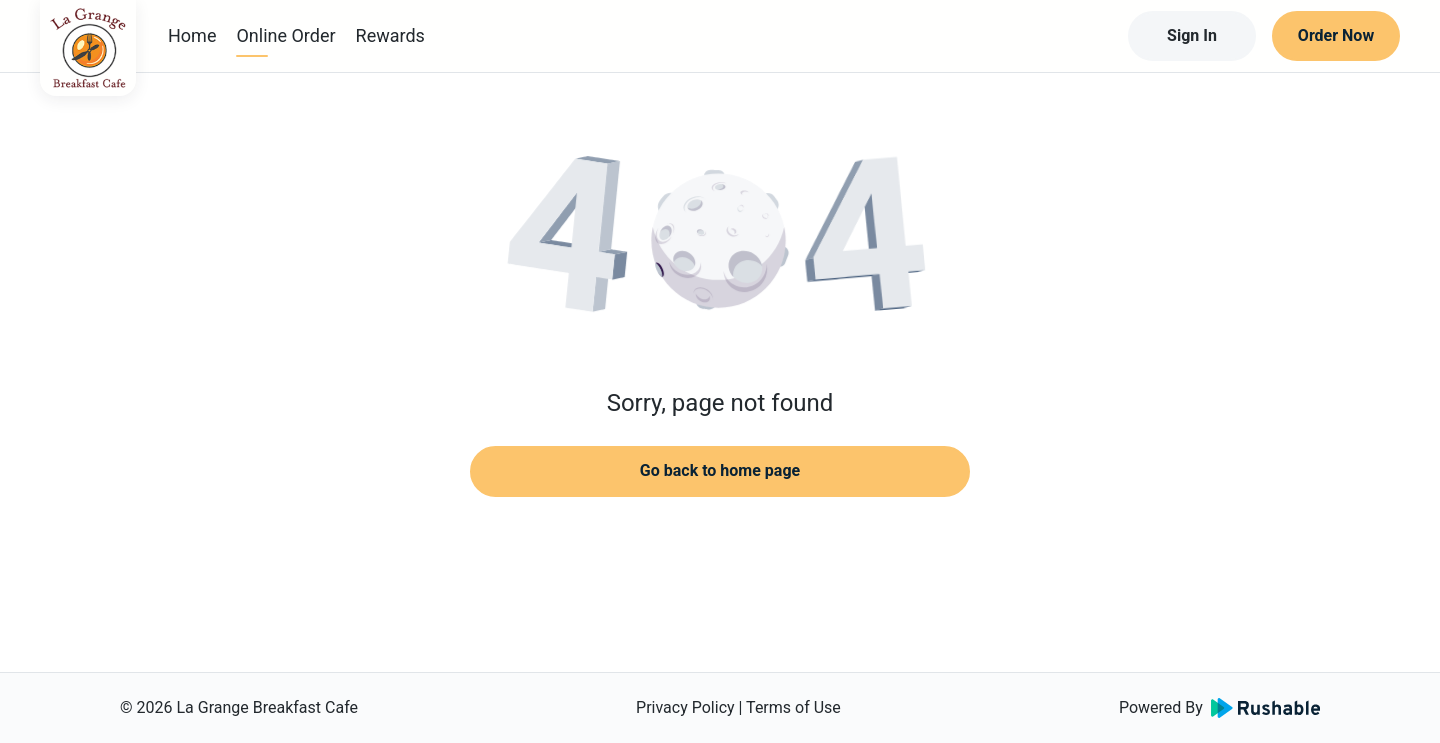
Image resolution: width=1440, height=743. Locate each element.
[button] (720, 240)
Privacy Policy (685, 707)
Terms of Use (793, 707)
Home (192, 35)
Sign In (1192, 35)
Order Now (1336, 35)
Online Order (285, 35)
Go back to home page (720, 470)
